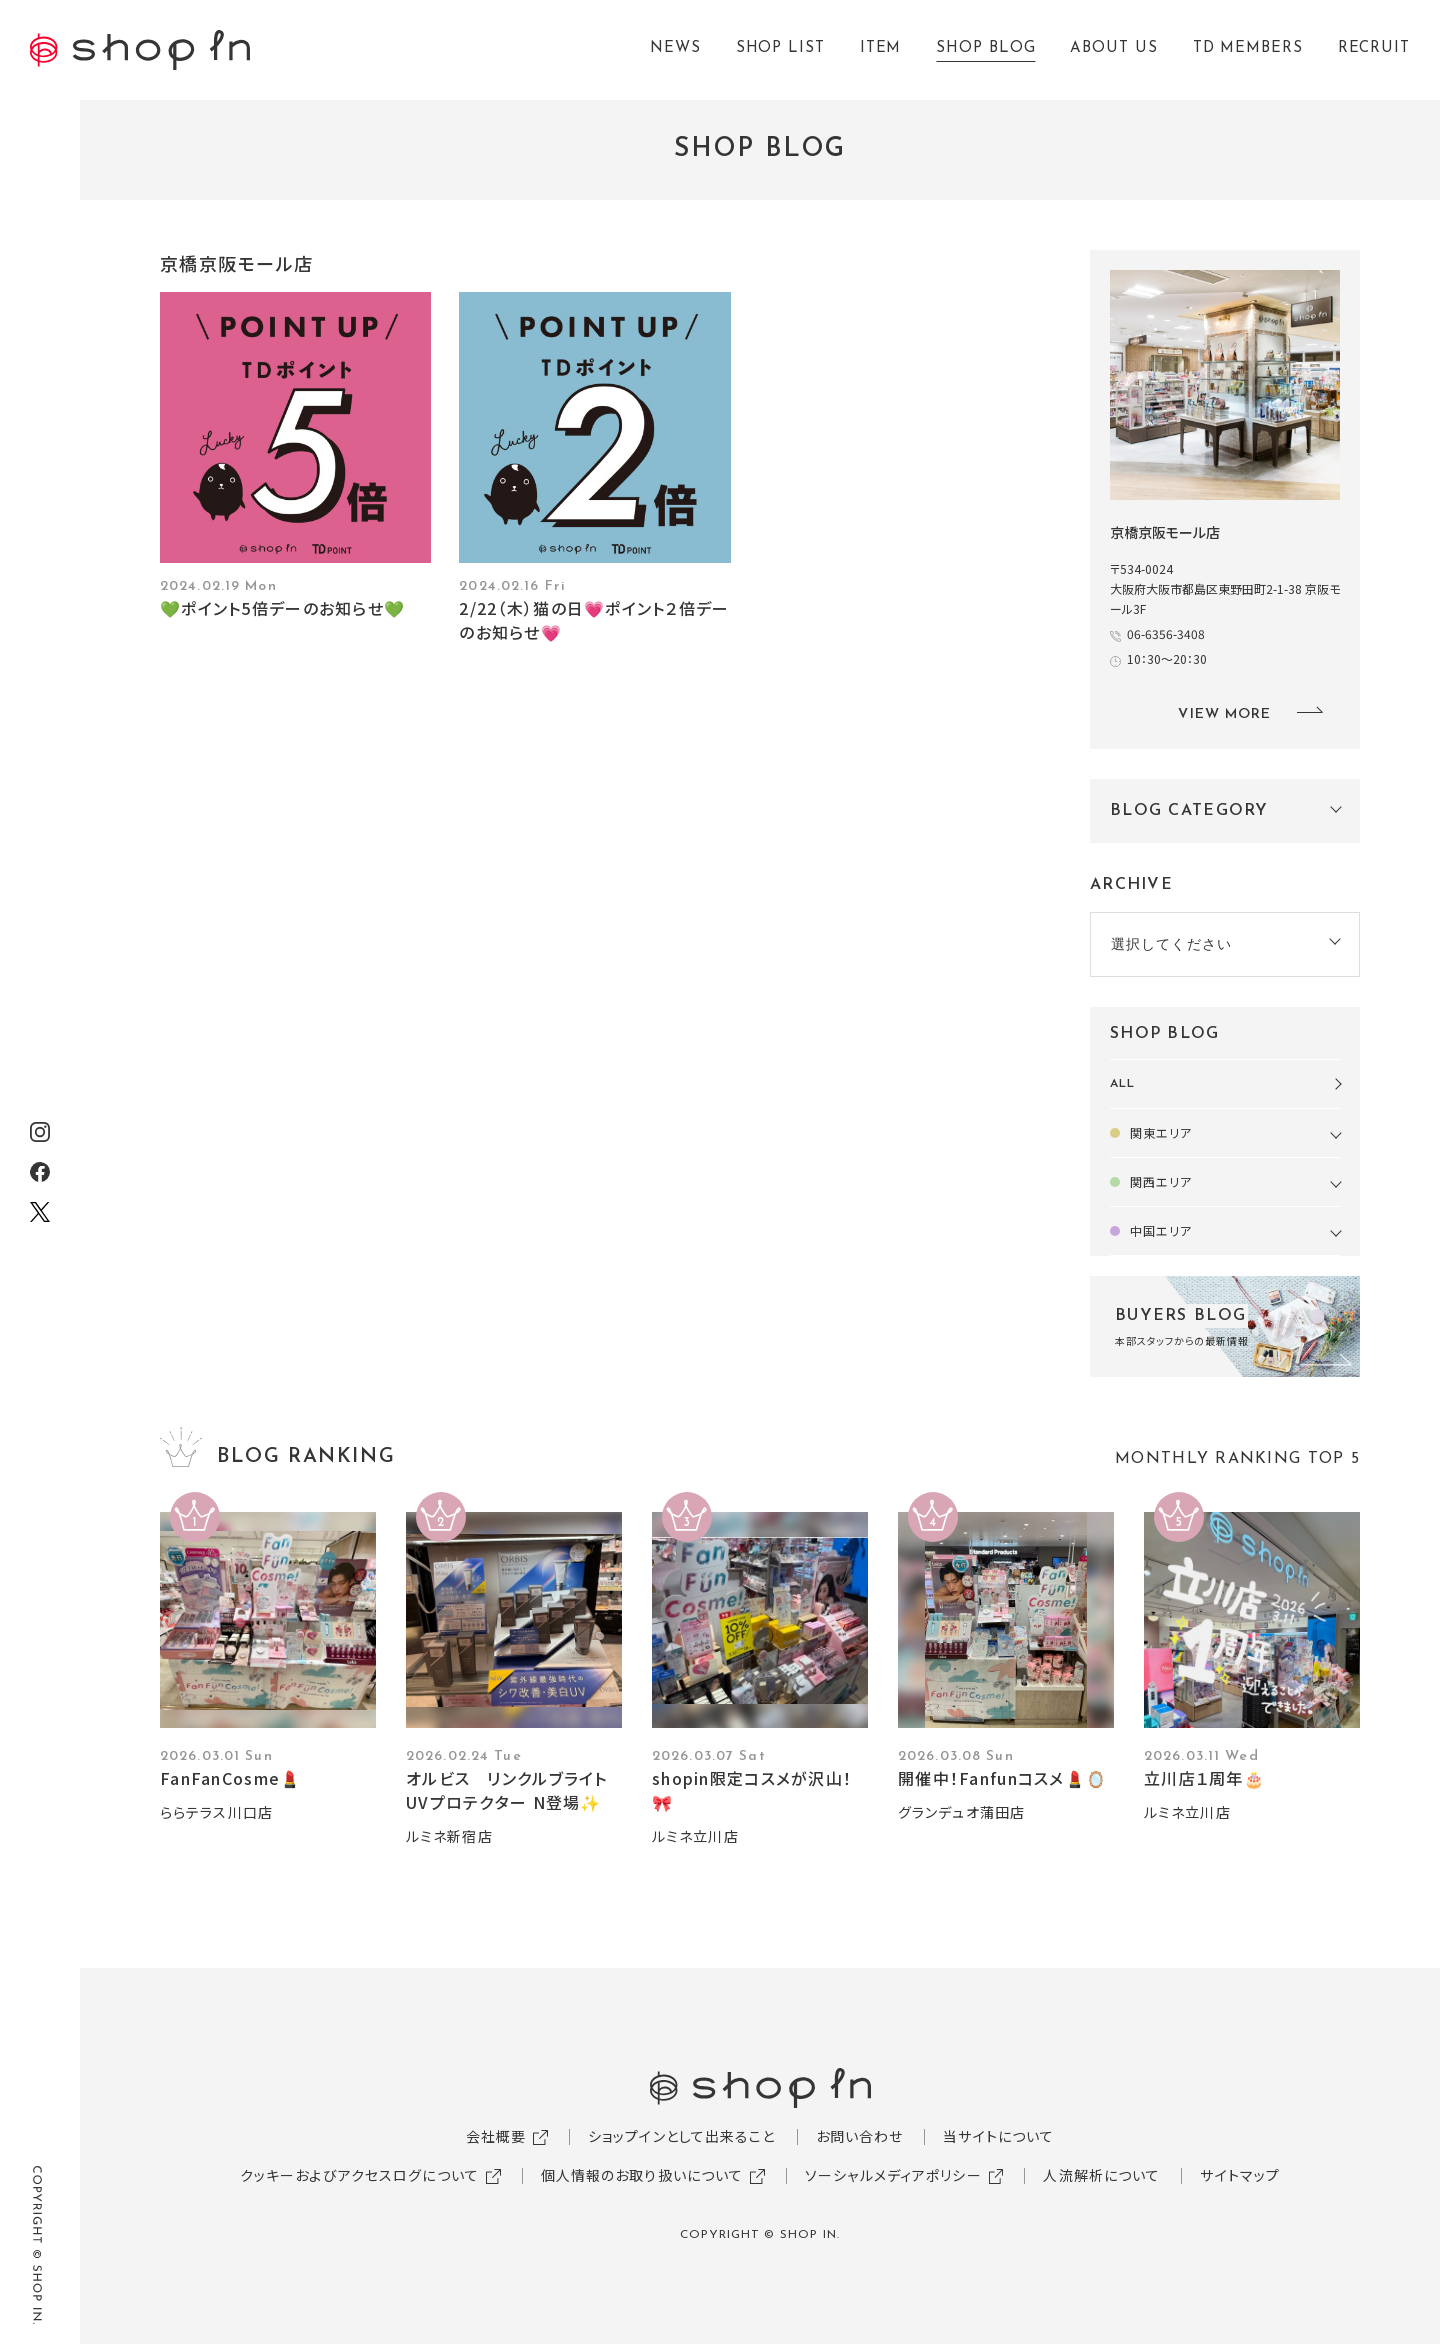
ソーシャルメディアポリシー (893, 2175)
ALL (1122, 1084)
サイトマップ (1240, 2175)
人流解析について (1101, 2175)
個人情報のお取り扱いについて (642, 2175)
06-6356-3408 (1166, 633)
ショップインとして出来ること (682, 2136)
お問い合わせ (860, 2136)
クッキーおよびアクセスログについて (359, 2175)
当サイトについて (998, 2136)
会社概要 (496, 2136)
